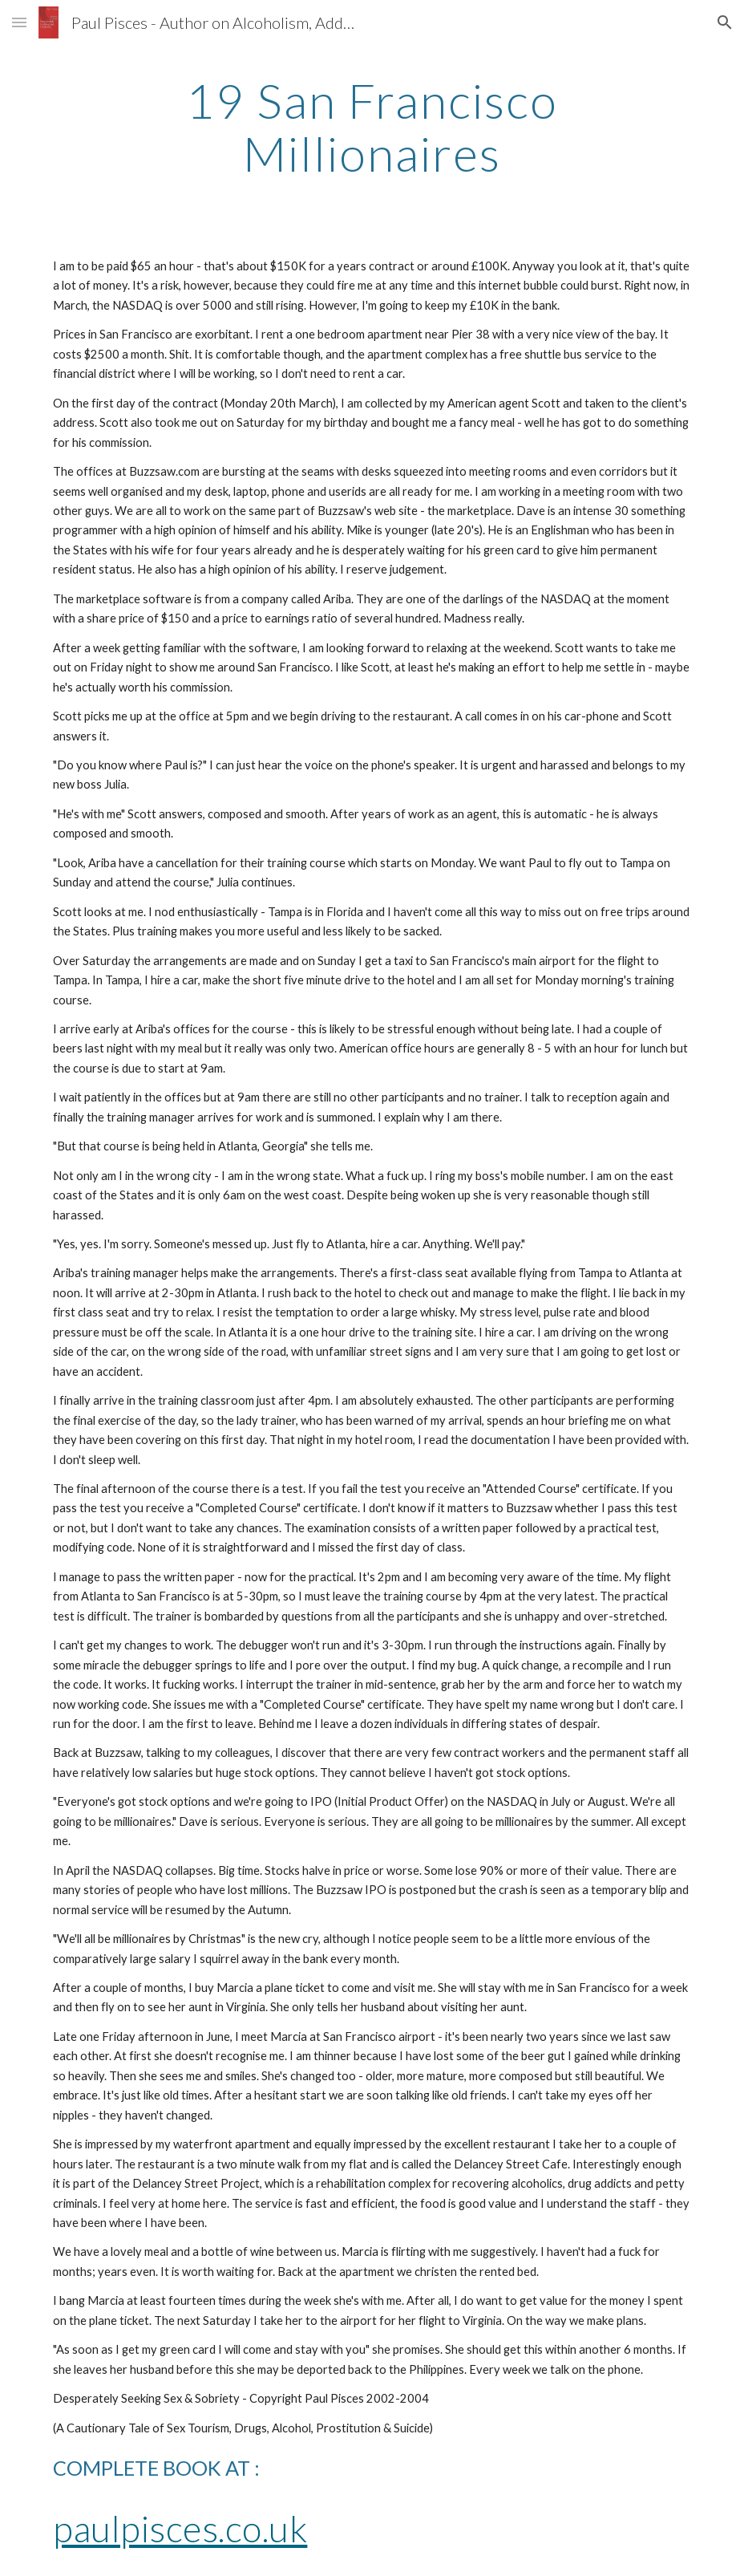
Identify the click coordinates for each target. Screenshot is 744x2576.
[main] (371, 126)
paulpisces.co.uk (180, 2528)
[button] (19, 22)
